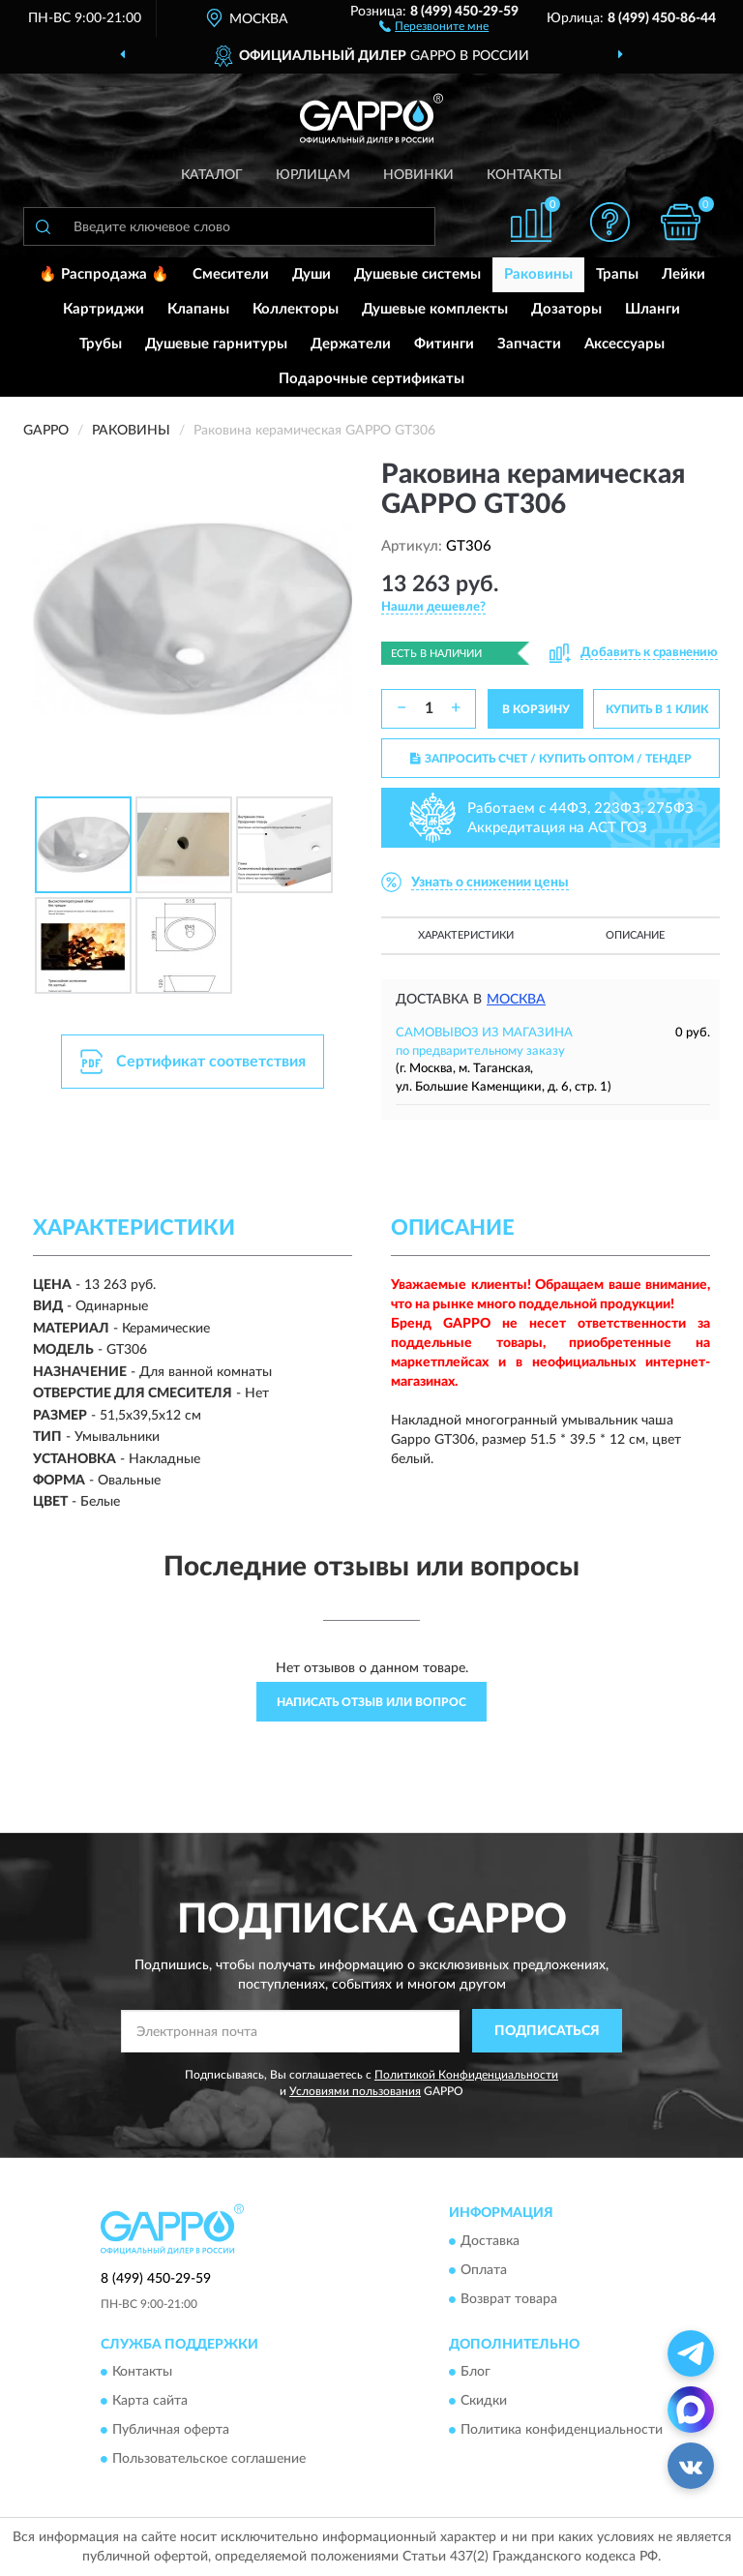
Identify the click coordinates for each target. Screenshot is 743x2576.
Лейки (683, 274)
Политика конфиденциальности (562, 2430)
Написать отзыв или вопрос (371, 1702)
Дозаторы (566, 309)
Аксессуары (624, 344)
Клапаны (198, 309)
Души (311, 274)
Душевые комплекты (435, 309)
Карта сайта (150, 2401)
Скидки (484, 2401)
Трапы (617, 274)
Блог (475, 2372)
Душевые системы (417, 274)
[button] (434, 25)
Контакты (524, 175)
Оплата (484, 2270)
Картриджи (103, 309)
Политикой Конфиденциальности (466, 2075)
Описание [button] (635, 935)
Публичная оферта (170, 2430)
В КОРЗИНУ (536, 709)
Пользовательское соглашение (209, 2459)
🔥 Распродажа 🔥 (104, 274)
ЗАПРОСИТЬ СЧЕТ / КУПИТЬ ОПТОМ (551, 758)
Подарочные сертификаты (371, 379)
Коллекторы (296, 309)
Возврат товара (509, 2299)
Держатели (351, 344)
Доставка (490, 2241)
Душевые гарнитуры (216, 344)
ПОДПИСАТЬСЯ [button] (547, 2031)
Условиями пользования (355, 2091)
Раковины (538, 274)
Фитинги (444, 344)
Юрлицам (313, 175)
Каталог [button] (212, 175)
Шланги (652, 309)
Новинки (418, 175)
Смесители (231, 274)
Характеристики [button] (466, 935)
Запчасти (529, 344)
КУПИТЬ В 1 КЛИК (657, 709)
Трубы (100, 344)
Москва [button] (516, 999)
